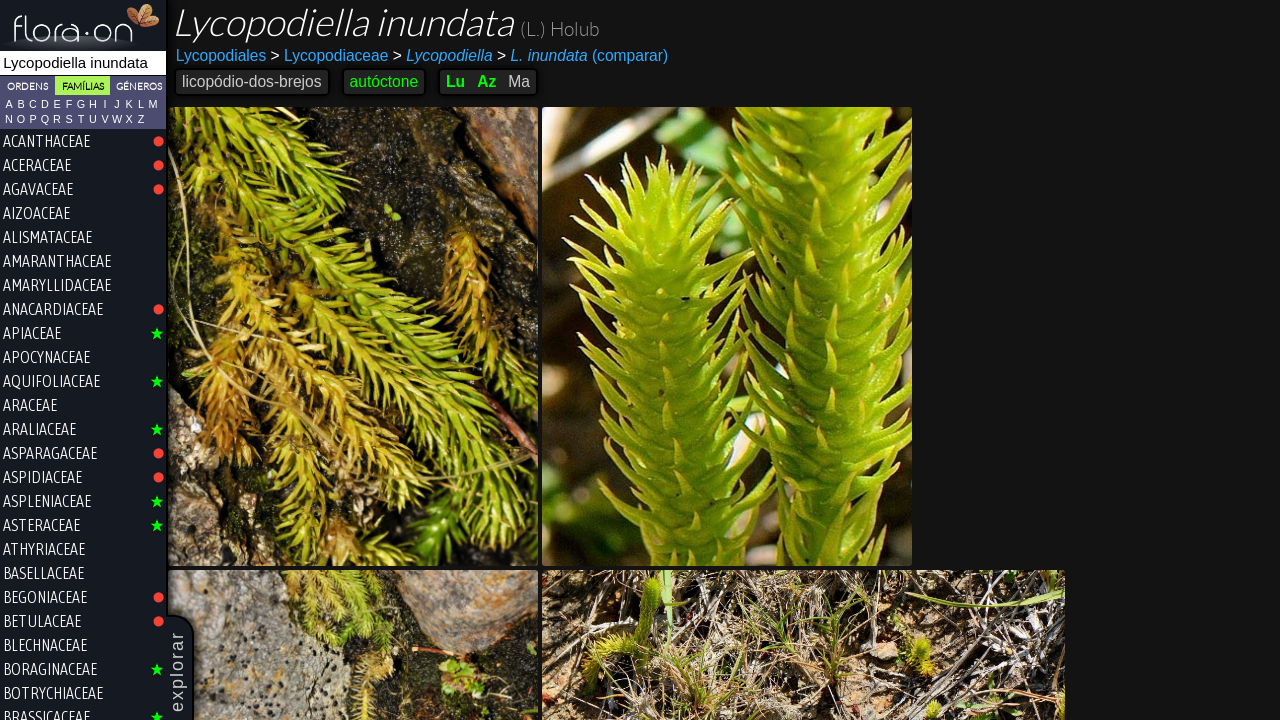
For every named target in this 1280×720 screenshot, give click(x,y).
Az (486, 81)
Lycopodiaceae (330, 55)
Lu (455, 81)
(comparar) (582, 56)
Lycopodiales (221, 55)
